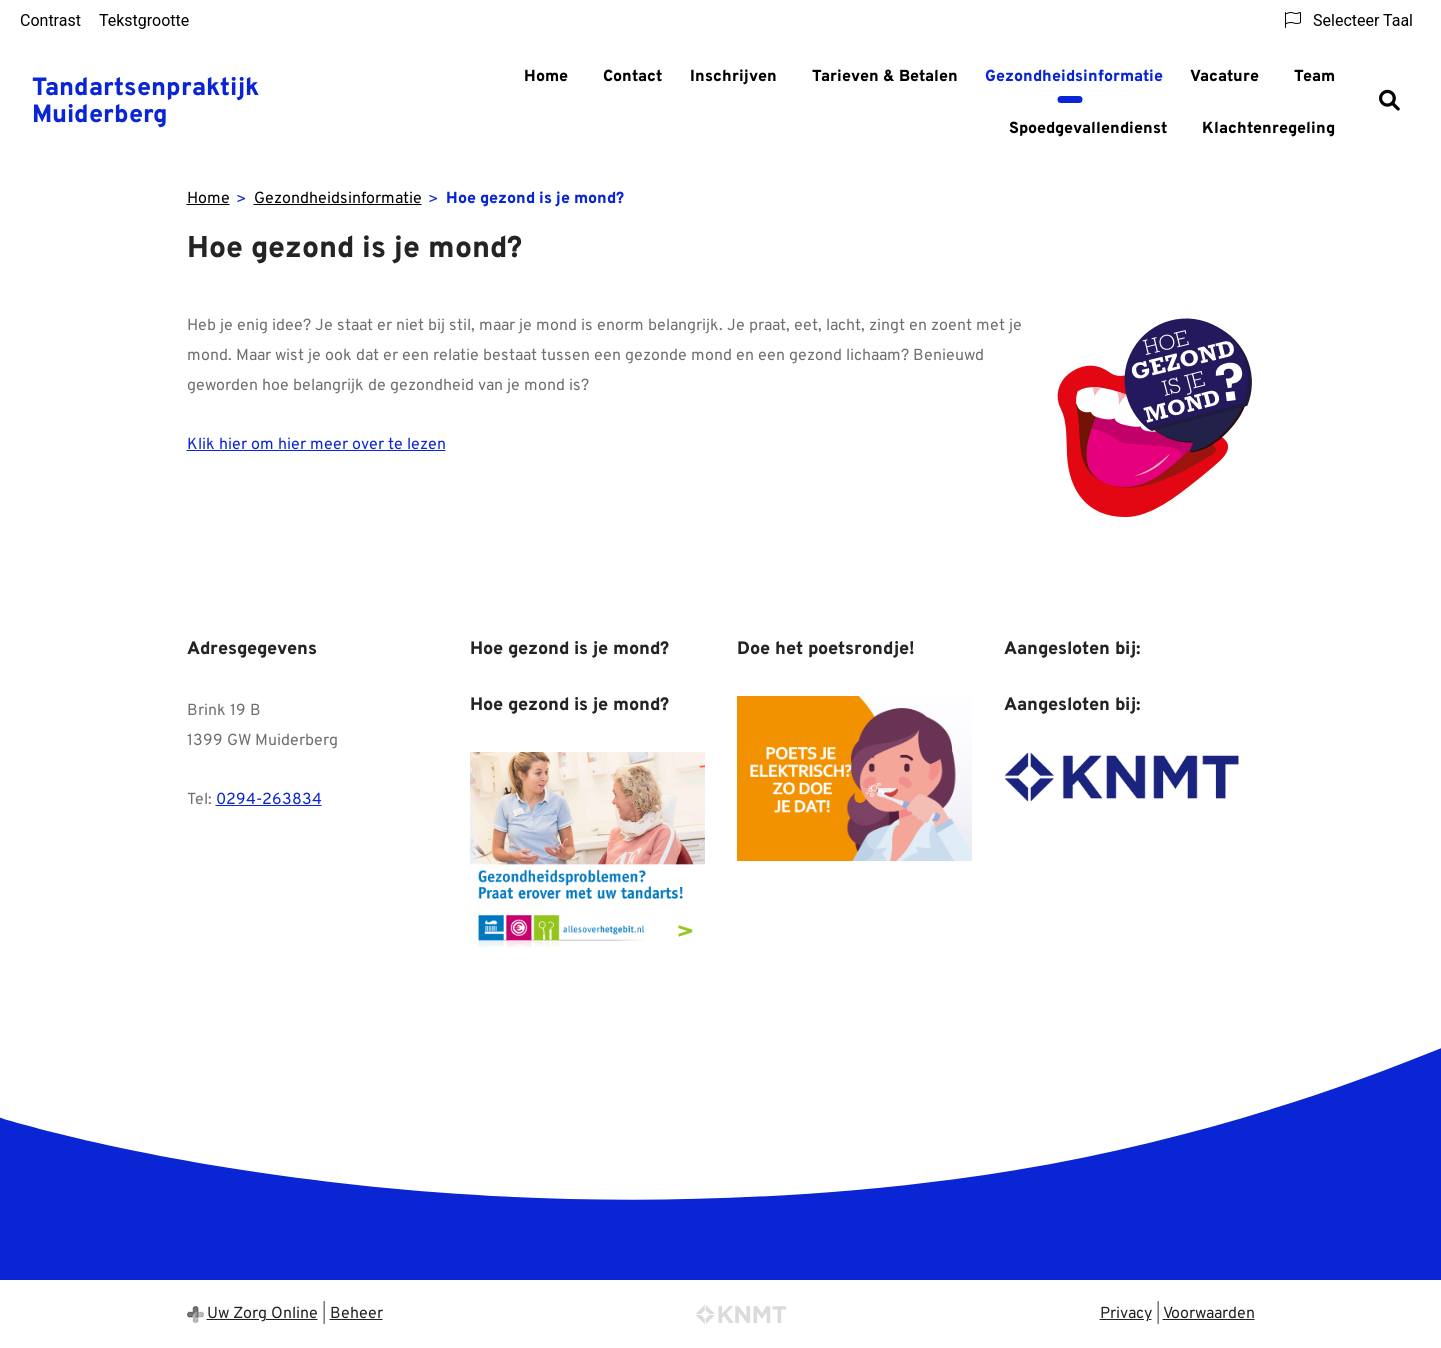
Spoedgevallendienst (1088, 129)
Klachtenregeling (1268, 129)
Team (1314, 77)
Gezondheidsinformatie (1074, 77)
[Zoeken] (1389, 103)
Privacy (1126, 1314)
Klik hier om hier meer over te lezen (316, 445)
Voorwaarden (1209, 1314)
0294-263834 (269, 800)
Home (546, 77)
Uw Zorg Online (262, 1314)
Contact (632, 77)
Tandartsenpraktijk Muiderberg (145, 103)
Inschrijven (733, 77)
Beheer (356, 1314)
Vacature (1224, 77)
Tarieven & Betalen (885, 77)
